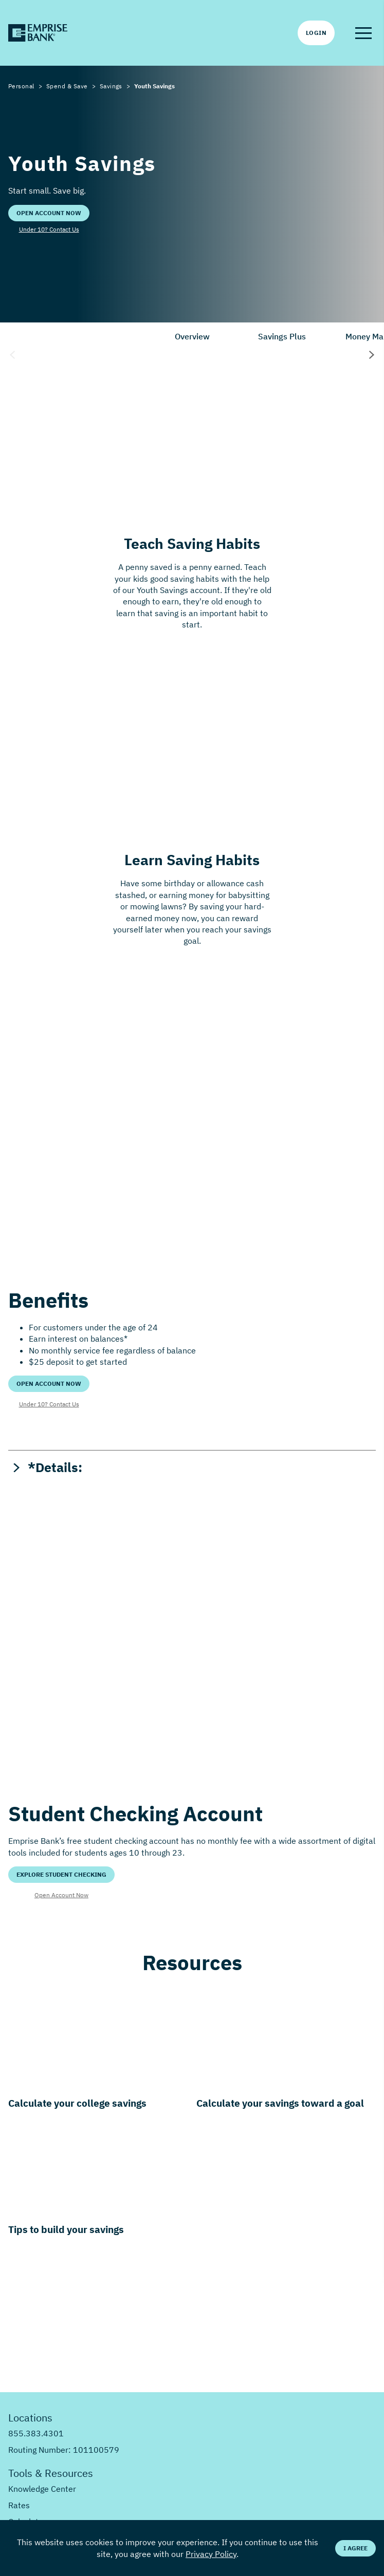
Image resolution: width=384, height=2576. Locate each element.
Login (316, 32)
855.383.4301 (36, 2433)
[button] (363, 33)
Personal (21, 86)
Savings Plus (282, 336)
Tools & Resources (50, 2473)
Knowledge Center (42, 2489)
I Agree (355, 2548)
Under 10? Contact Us (49, 229)
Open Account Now (48, 213)
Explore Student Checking (61, 1874)
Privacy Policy (211, 2554)
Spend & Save (67, 86)
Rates (19, 2505)
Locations (30, 2418)
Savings (111, 86)
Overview (192, 336)
